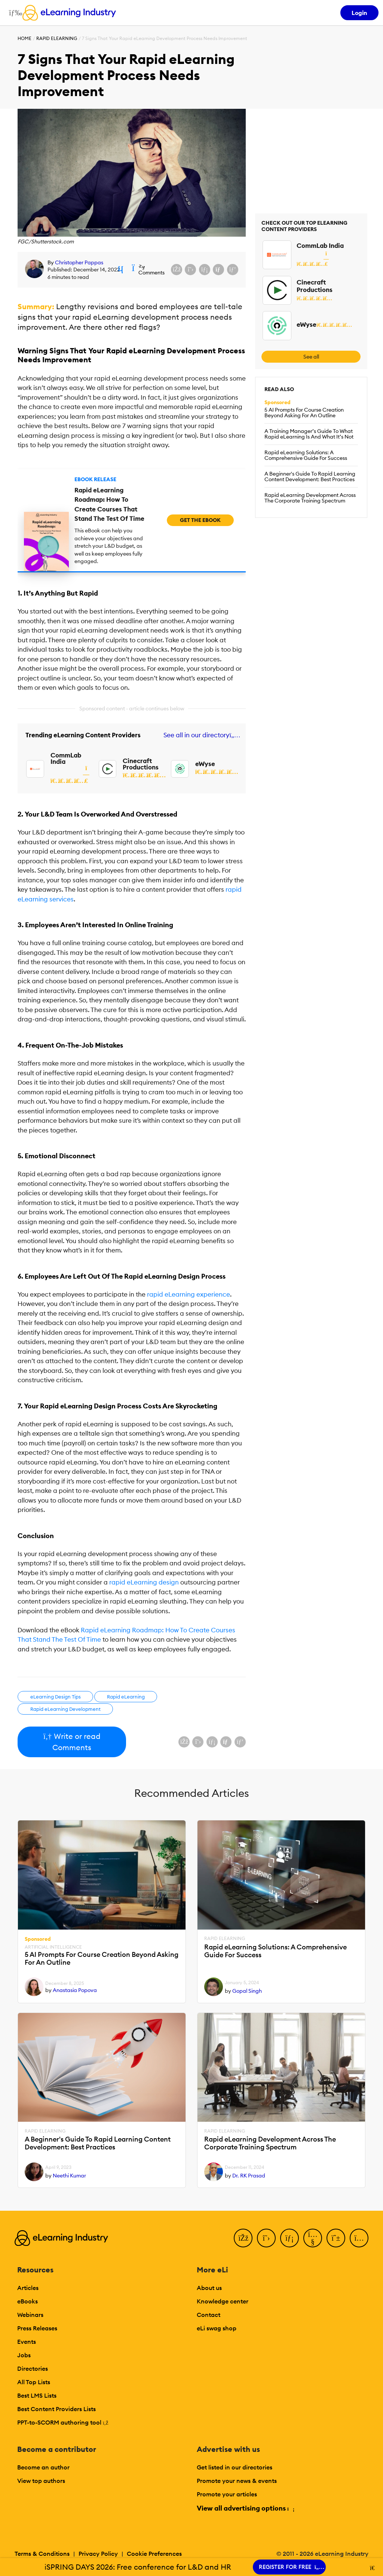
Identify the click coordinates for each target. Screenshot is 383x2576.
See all (311, 356)
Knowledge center (222, 2301)
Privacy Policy (98, 2553)
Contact (208, 2314)
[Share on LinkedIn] (204, 269)
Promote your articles (227, 2494)
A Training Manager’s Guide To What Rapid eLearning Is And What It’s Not (308, 434)
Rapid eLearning (56, 38)
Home (24, 38)
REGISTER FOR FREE (289, 2566)
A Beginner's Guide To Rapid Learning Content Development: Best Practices (309, 476)
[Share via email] (218, 269)
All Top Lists (33, 2382)
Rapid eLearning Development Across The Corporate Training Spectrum (310, 498)
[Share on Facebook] (176, 269)
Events (26, 2341)
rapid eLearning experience (188, 1294)
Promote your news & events (237, 2480)
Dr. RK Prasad (248, 2175)
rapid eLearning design (144, 1582)
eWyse (205, 764)
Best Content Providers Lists (56, 2409)
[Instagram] (359, 2238)
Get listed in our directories (234, 2467)
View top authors (41, 2480)
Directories (32, 2368)
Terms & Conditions (42, 2553)
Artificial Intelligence (53, 1947)
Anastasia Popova (75, 1990)
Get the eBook (200, 520)
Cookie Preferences (154, 2553)
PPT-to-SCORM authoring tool (62, 2422)
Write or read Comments (72, 1741)
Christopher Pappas (79, 262)
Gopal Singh (247, 1991)
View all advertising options (245, 2508)
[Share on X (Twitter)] (190, 269)
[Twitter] (266, 2238)
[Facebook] (243, 2238)
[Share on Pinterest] (232, 269)
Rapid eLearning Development (65, 1709)
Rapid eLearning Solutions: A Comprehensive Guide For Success (305, 455)
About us (209, 2287)
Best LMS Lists (36, 2395)
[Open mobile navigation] (13, 12)
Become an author (43, 2467)
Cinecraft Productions (141, 764)
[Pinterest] (336, 2238)
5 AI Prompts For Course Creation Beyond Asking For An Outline (304, 412)
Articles (28, 2287)
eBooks (27, 2301)
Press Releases (37, 2328)
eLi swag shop (216, 2328)
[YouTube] (312, 2238)
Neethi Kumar (69, 2175)
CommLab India (65, 758)
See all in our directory (200, 735)
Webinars (30, 2314)
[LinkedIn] (289, 2238)
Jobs (24, 2355)
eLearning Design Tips (55, 1697)
